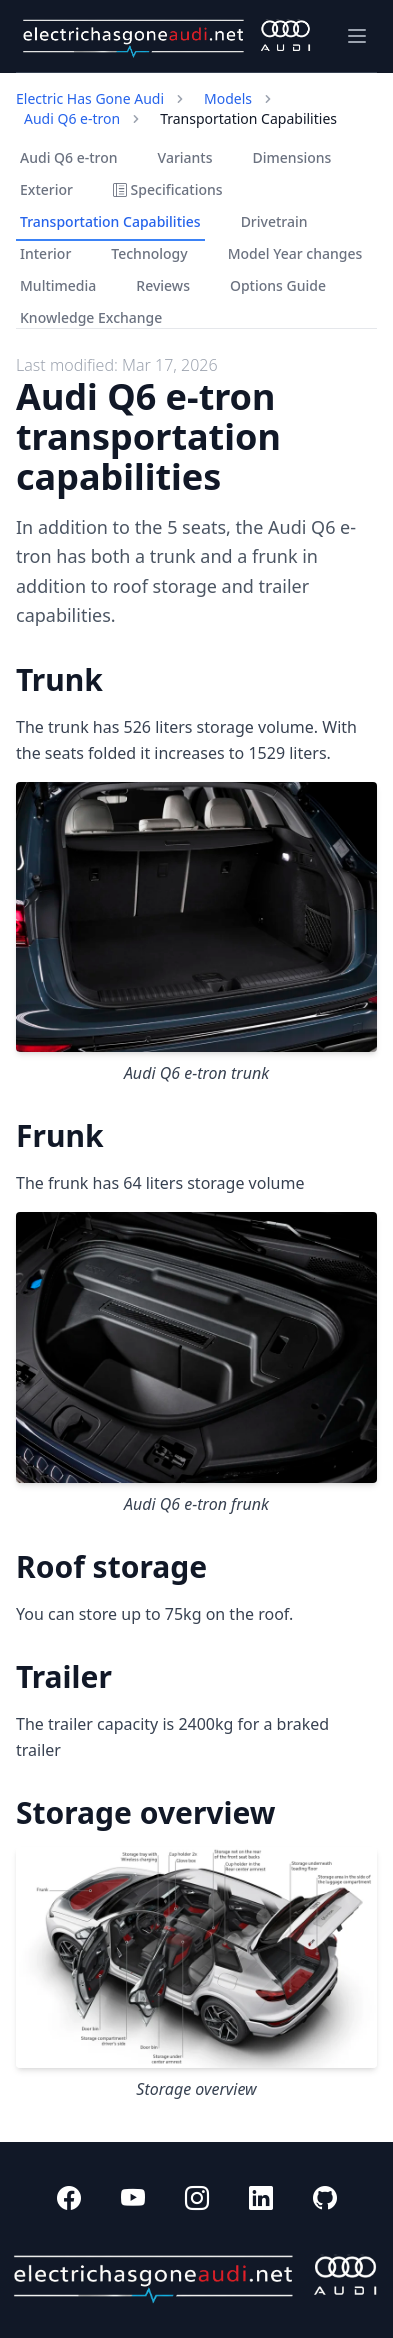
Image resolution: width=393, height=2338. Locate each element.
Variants (185, 157)
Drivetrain (274, 221)
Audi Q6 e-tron (72, 118)
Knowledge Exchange (91, 317)
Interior (45, 253)
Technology (149, 253)
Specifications (168, 189)
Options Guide (278, 285)
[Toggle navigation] (357, 36)
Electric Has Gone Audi (90, 98)
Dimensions (292, 157)
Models (228, 98)
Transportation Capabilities (110, 221)
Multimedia (58, 285)
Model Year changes (295, 253)
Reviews (163, 285)
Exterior (46, 189)
